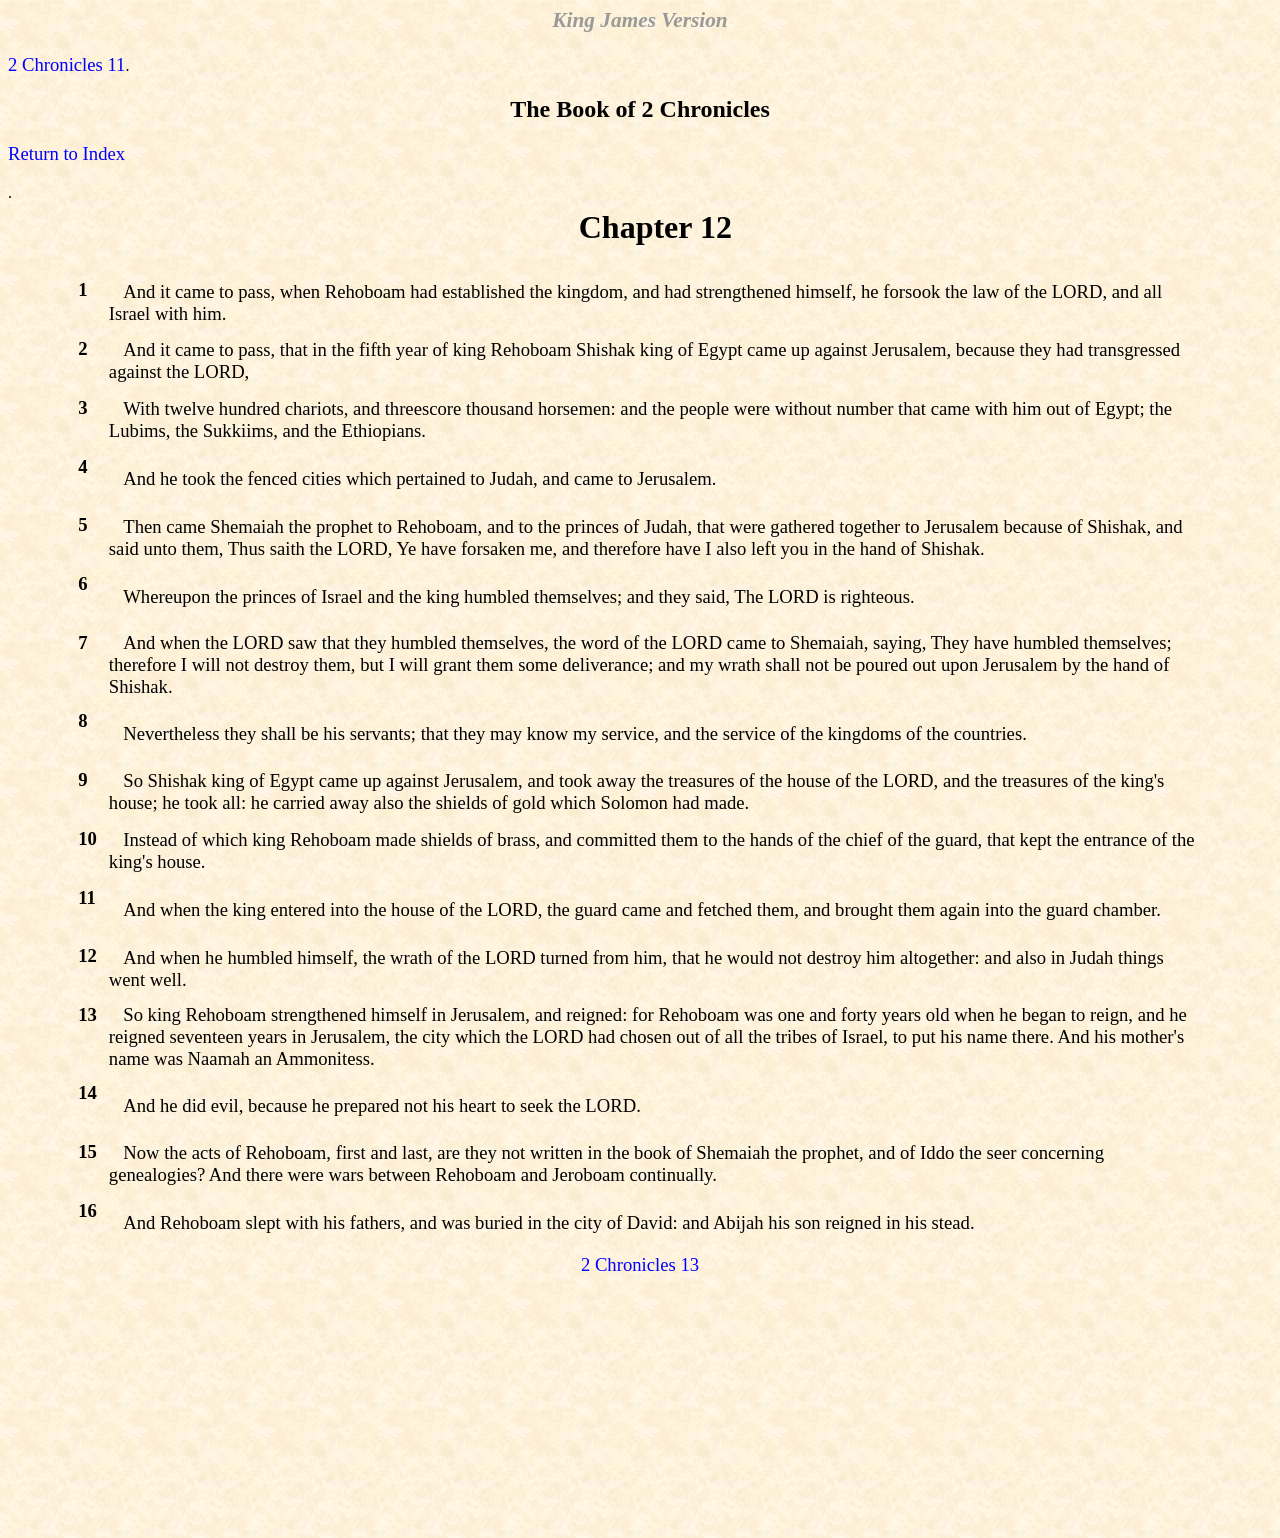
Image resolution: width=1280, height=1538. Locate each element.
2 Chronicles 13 (640, 1264)
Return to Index (66, 153)
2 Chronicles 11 (66, 64)
